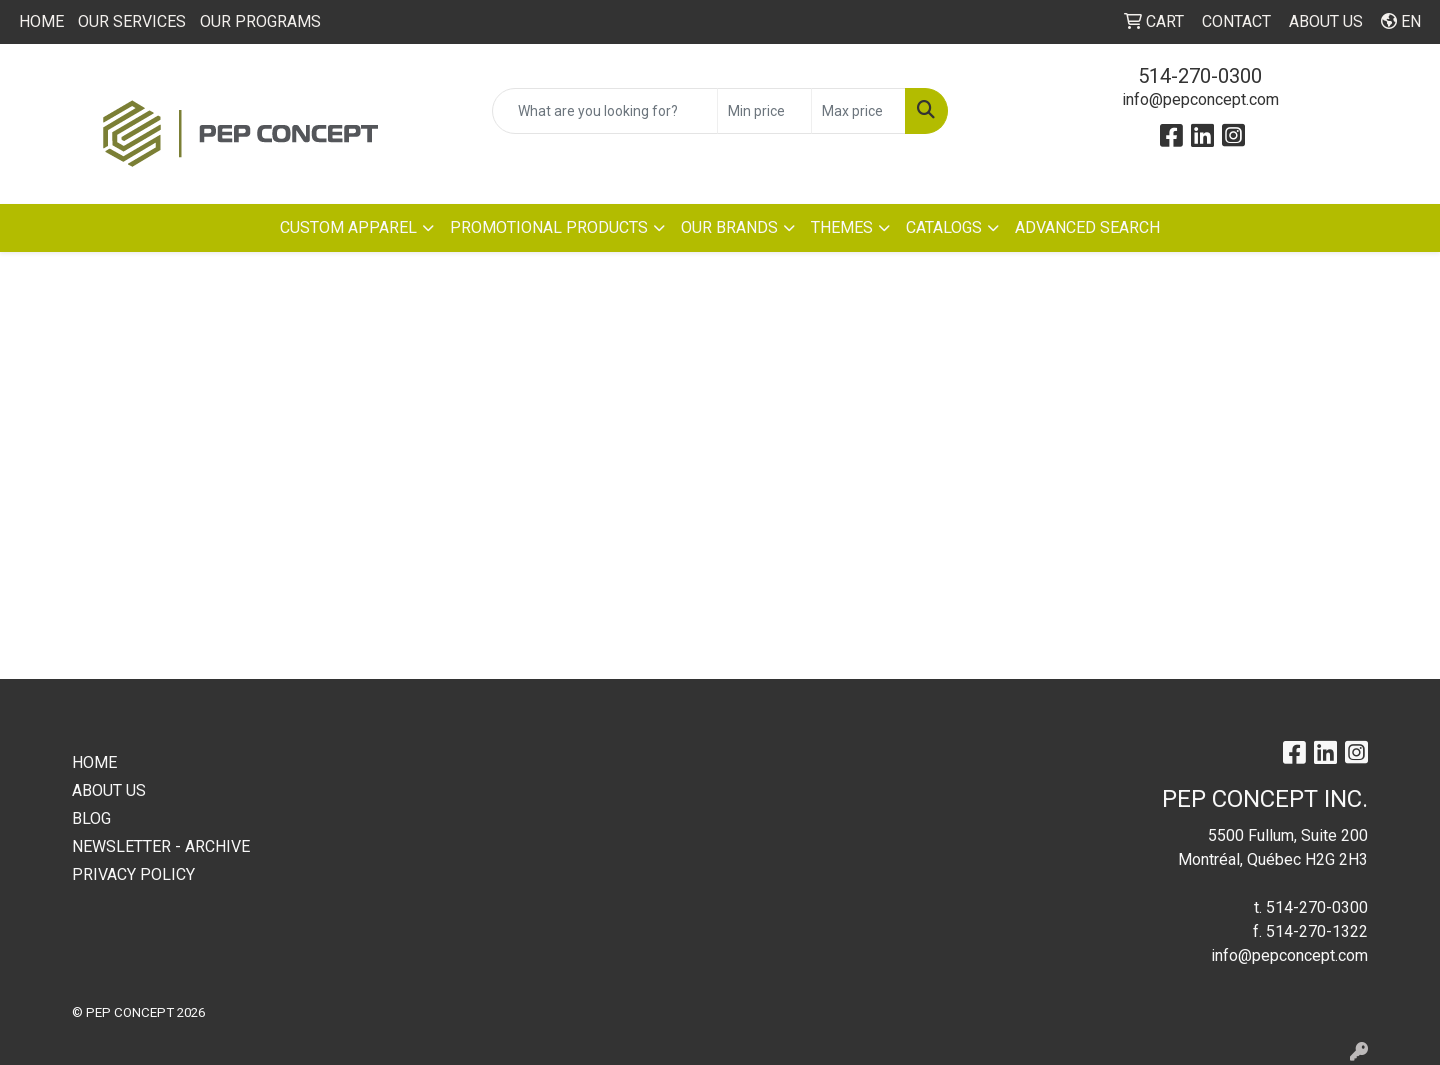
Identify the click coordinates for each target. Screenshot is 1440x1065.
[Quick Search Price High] (858, 111)
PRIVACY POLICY (133, 874)
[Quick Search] (605, 111)
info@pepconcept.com (1200, 99)
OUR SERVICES (132, 21)
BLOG (91, 818)
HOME (41, 21)
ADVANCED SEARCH (1087, 227)
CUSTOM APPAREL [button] (348, 227)
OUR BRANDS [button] (729, 227)
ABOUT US (109, 790)
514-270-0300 (1200, 76)
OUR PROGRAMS (260, 21)
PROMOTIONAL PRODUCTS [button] (549, 227)
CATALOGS (944, 227)
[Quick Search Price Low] (764, 111)
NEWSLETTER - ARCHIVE (161, 846)
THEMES (842, 227)
